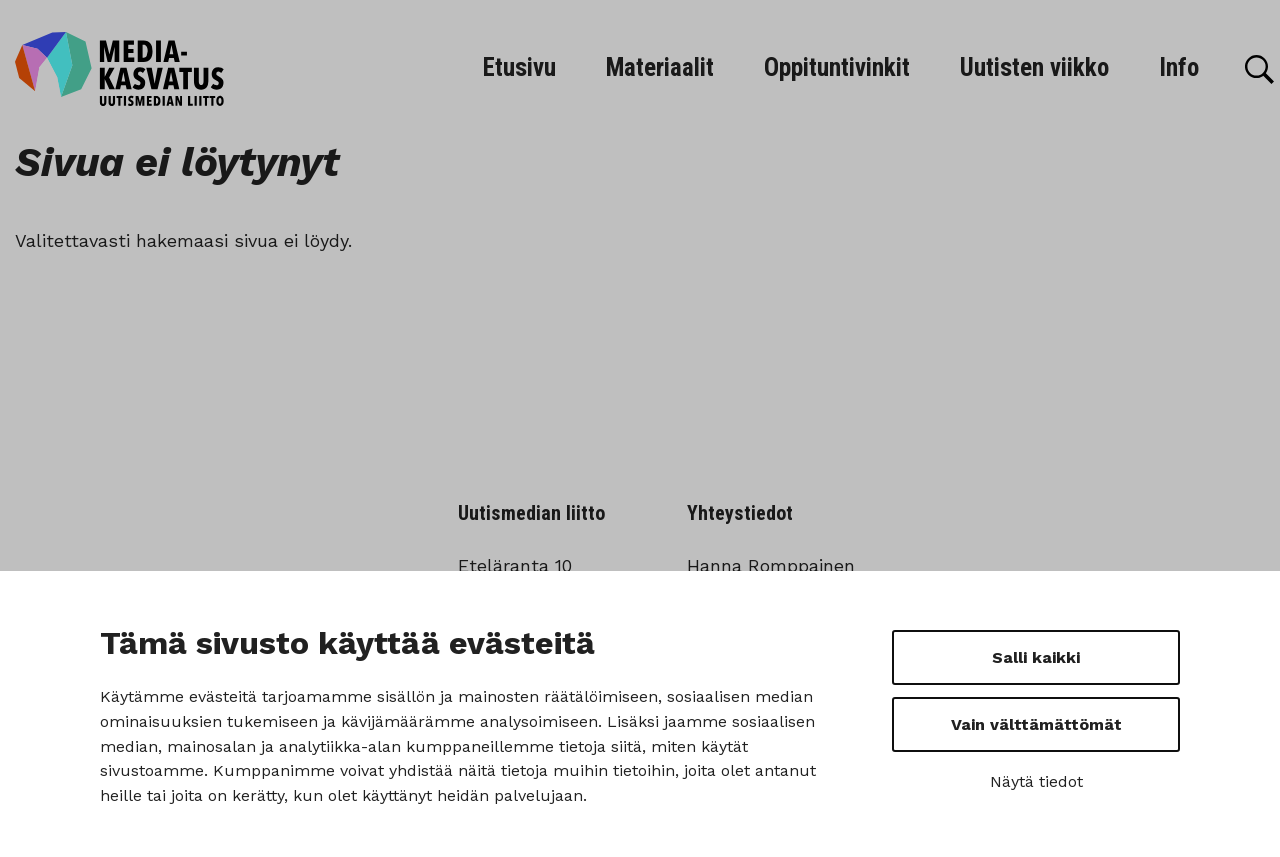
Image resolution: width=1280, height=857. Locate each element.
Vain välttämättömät (1036, 724)
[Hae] (1259, 69)
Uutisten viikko (1034, 67)
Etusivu (519, 67)
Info (1179, 67)
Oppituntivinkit (837, 67)
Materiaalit (660, 67)
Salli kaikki (1036, 657)
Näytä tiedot (1036, 781)
